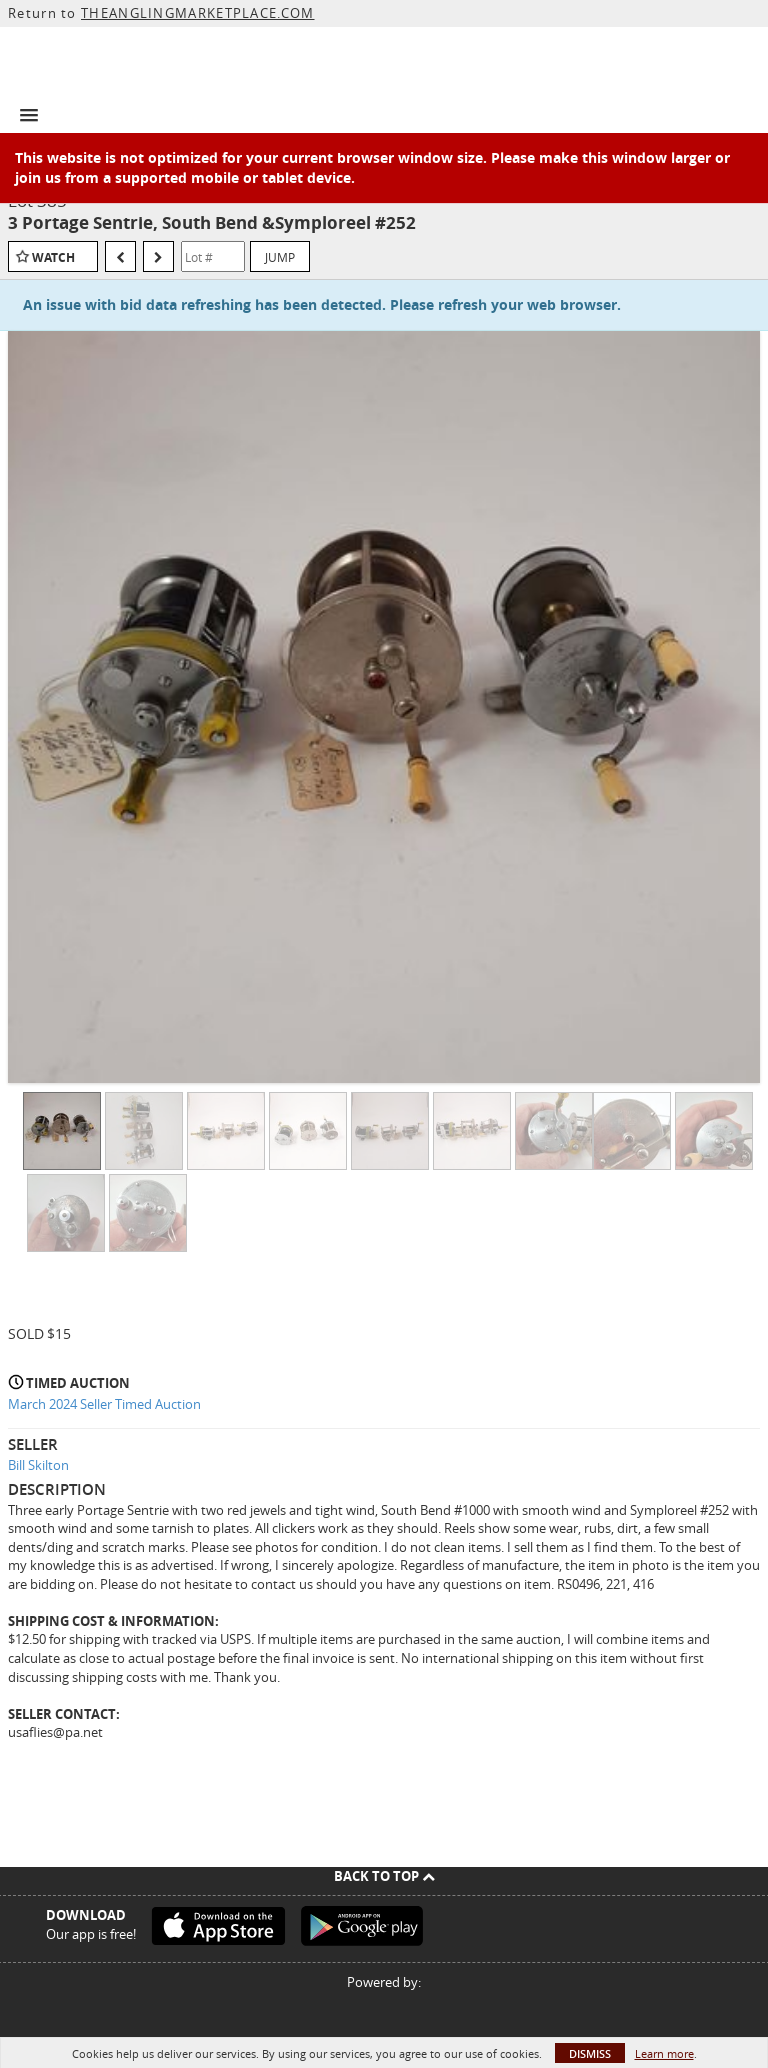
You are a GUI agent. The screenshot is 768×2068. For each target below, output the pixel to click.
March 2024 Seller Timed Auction (104, 1404)
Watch (53, 257)
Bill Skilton (38, 1465)
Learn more (664, 2053)
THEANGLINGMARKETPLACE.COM (198, 13)
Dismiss (590, 2053)
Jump (280, 257)
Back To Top (384, 1876)
